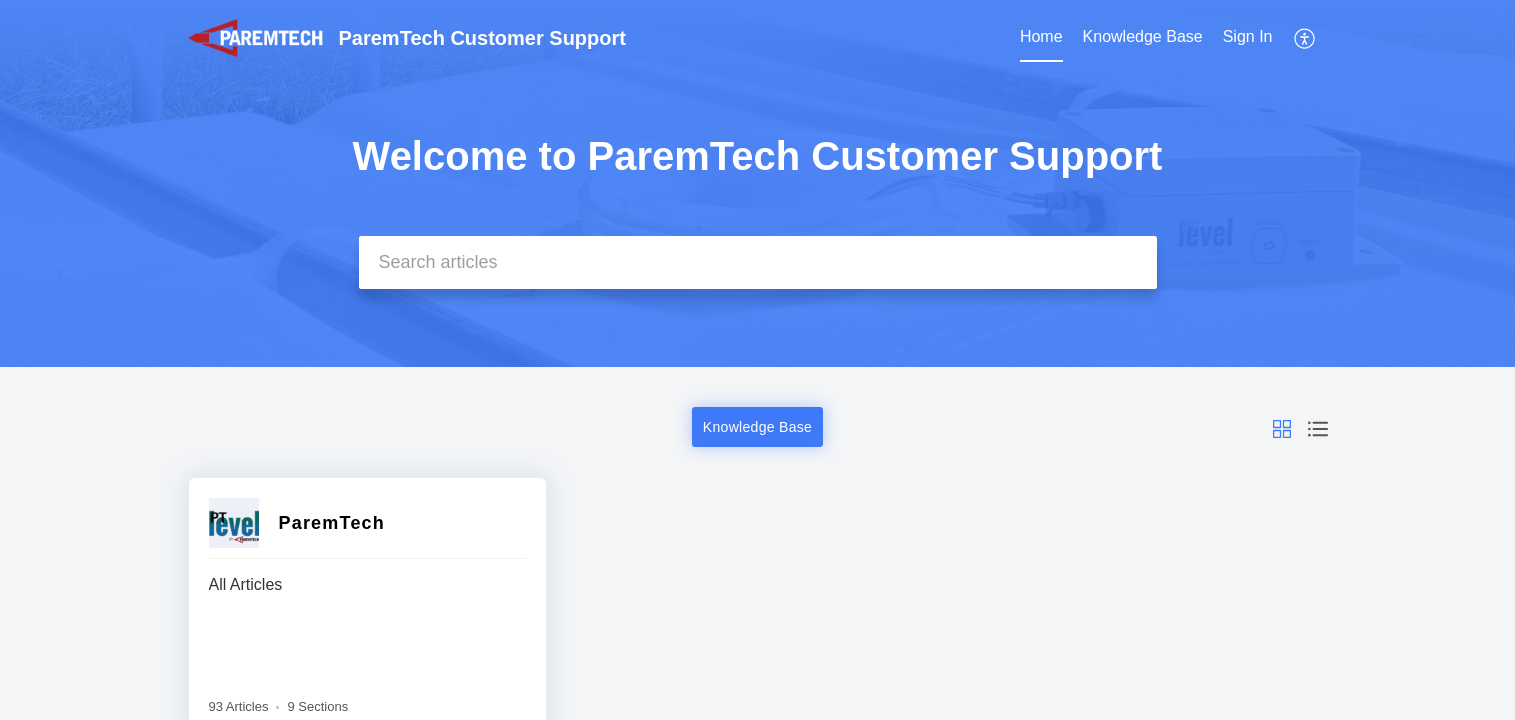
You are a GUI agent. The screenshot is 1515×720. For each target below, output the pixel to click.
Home (1041, 36)
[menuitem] (1041, 38)
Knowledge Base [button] (757, 427)
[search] (758, 262)
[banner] (757, 183)
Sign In (1248, 36)
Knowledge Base (1143, 36)
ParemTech (332, 523)
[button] (1305, 38)
